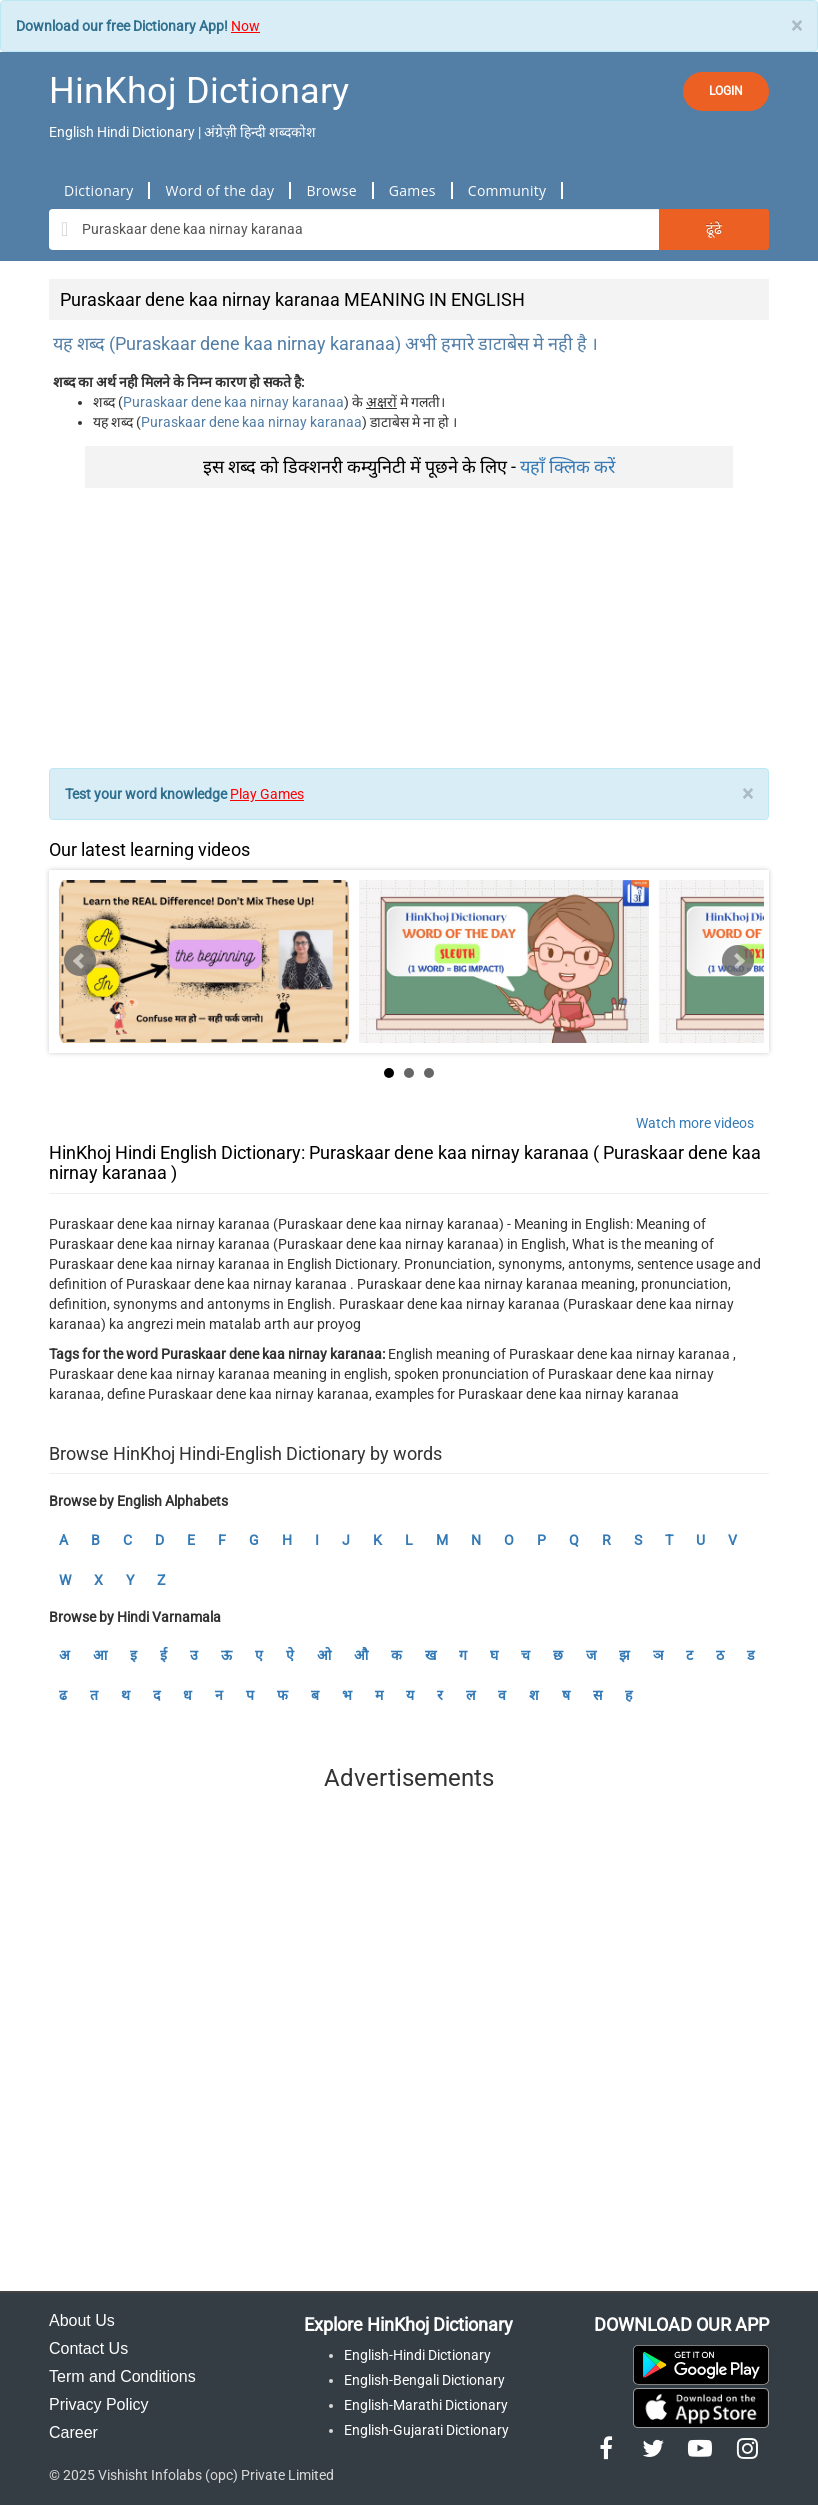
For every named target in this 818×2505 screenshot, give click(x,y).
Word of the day (219, 190)
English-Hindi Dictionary (417, 2355)
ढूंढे (714, 229)
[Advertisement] (409, 628)
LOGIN (726, 91)
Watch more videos (695, 1123)
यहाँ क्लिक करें (567, 466)
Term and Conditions (122, 2376)
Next (738, 961)
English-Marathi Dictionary (426, 2405)
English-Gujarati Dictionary (426, 2430)
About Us (82, 2320)
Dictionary (98, 190)
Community (507, 190)
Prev (80, 961)
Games (412, 190)
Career (73, 2432)
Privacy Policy (99, 2404)
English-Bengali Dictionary (424, 2380)
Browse (331, 190)
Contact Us (88, 2348)
